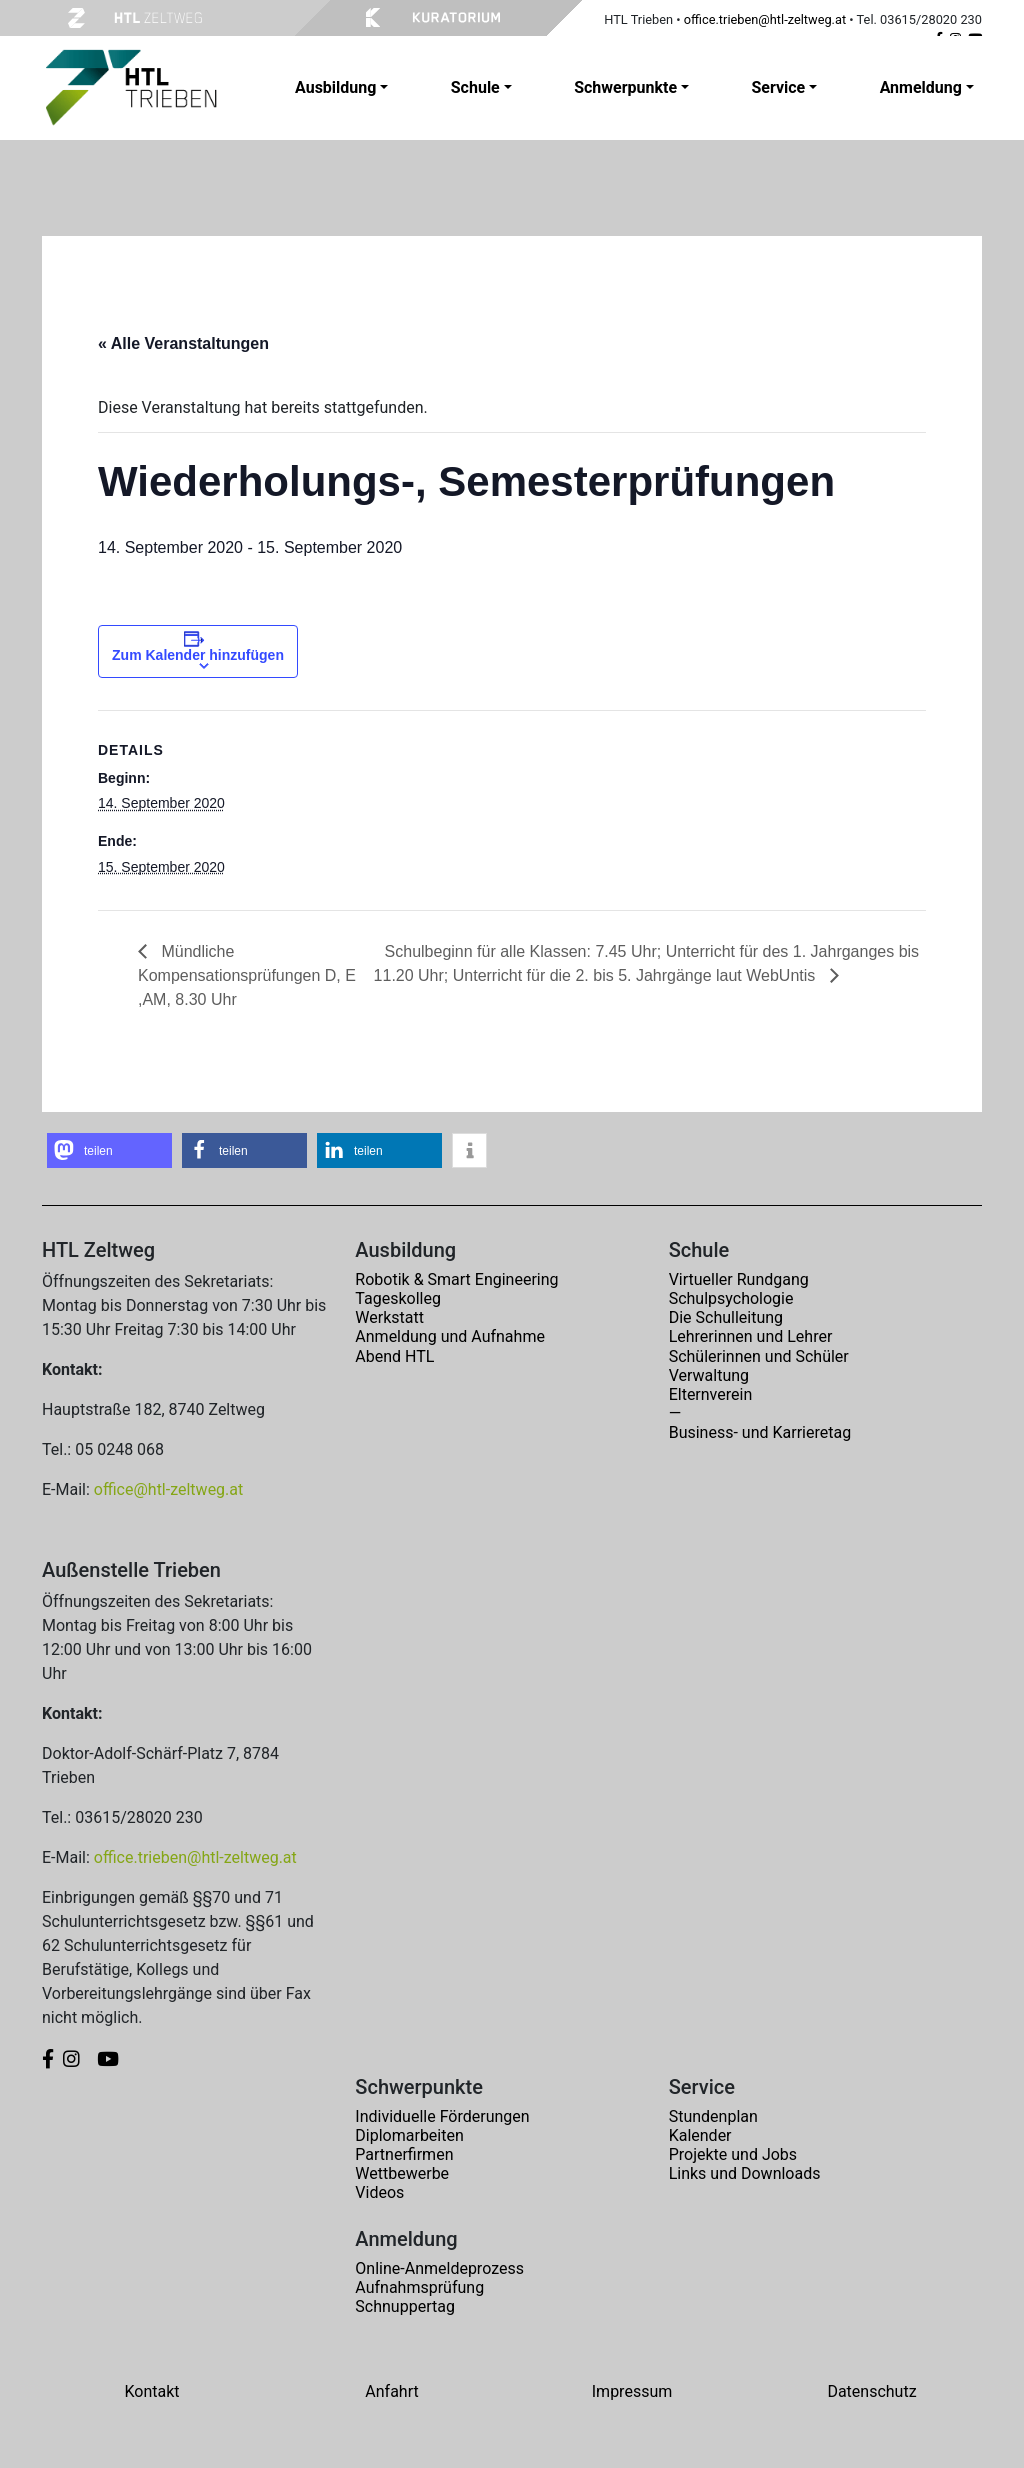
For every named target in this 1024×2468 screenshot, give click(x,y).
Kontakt (151, 2391)
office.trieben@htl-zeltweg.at (765, 19)
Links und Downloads (745, 2173)
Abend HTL (394, 1356)
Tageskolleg (398, 1298)
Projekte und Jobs (733, 2154)
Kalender (700, 2135)
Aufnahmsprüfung (419, 2287)
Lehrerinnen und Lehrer (751, 1336)
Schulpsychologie (731, 1298)
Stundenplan (713, 2116)
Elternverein (711, 1394)
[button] (109, 1150)
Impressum (632, 2391)
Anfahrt (391, 2391)
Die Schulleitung (726, 1317)
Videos (379, 2192)
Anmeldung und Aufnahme (450, 1336)
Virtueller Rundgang (739, 1279)
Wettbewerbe (402, 2173)
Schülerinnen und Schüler (759, 1356)
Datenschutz (871, 2391)
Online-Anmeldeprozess (439, 2268)
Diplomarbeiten (409, 2135)
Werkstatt (389, 1317)
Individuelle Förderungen (442, 2116)
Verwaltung (709, 1375)
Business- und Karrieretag (760, 1432)
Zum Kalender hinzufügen (198, 655)
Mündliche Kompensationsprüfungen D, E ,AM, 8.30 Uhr (247, 975)
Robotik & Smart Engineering (456, 1279)
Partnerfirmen (404, 2154)
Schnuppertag (405, 2306)
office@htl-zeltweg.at (168, 1489)
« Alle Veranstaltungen (183, 343)
